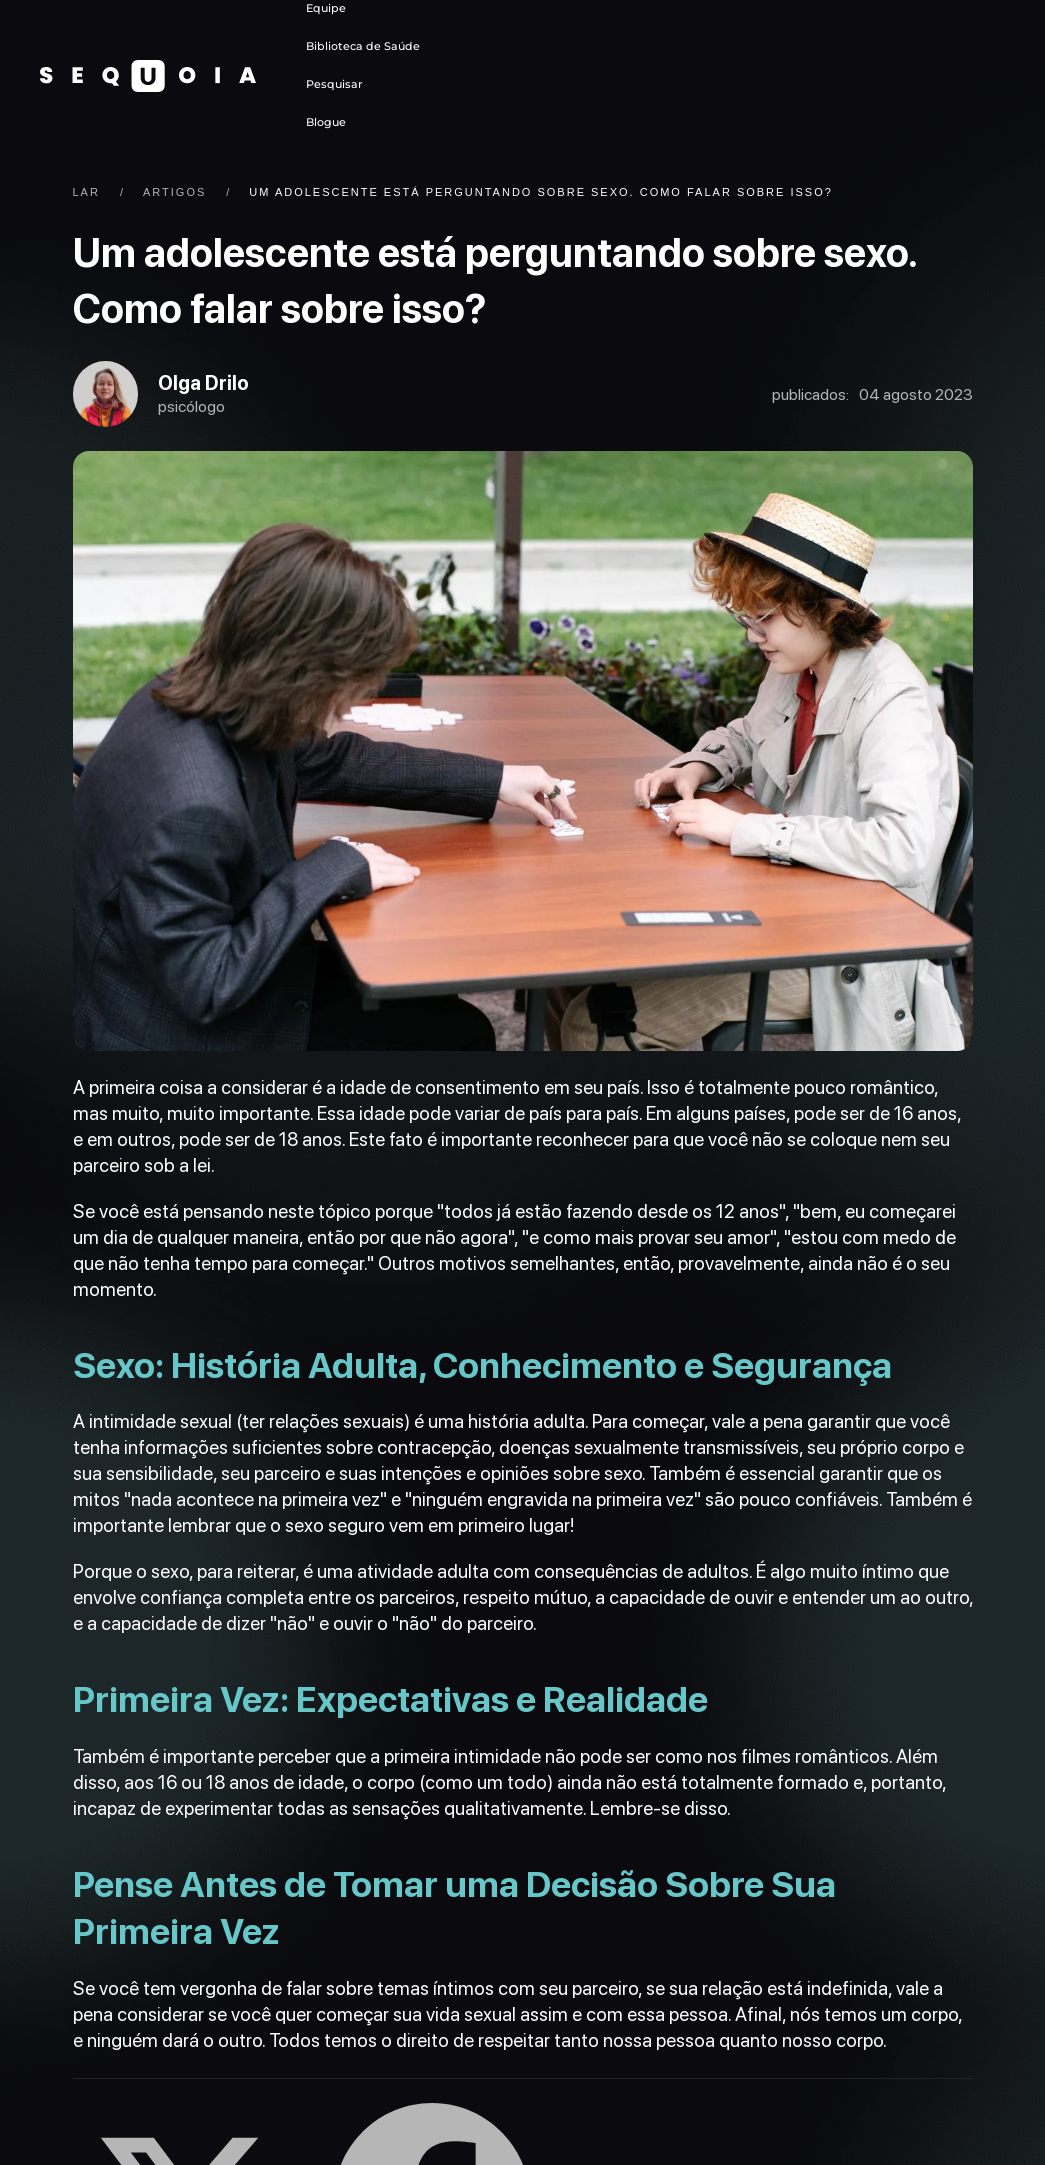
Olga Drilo (213, 387)
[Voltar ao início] (148, 76)
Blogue (326, 122)
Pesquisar (334, 84)
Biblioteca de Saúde (363, 46)
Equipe (326, 8)
